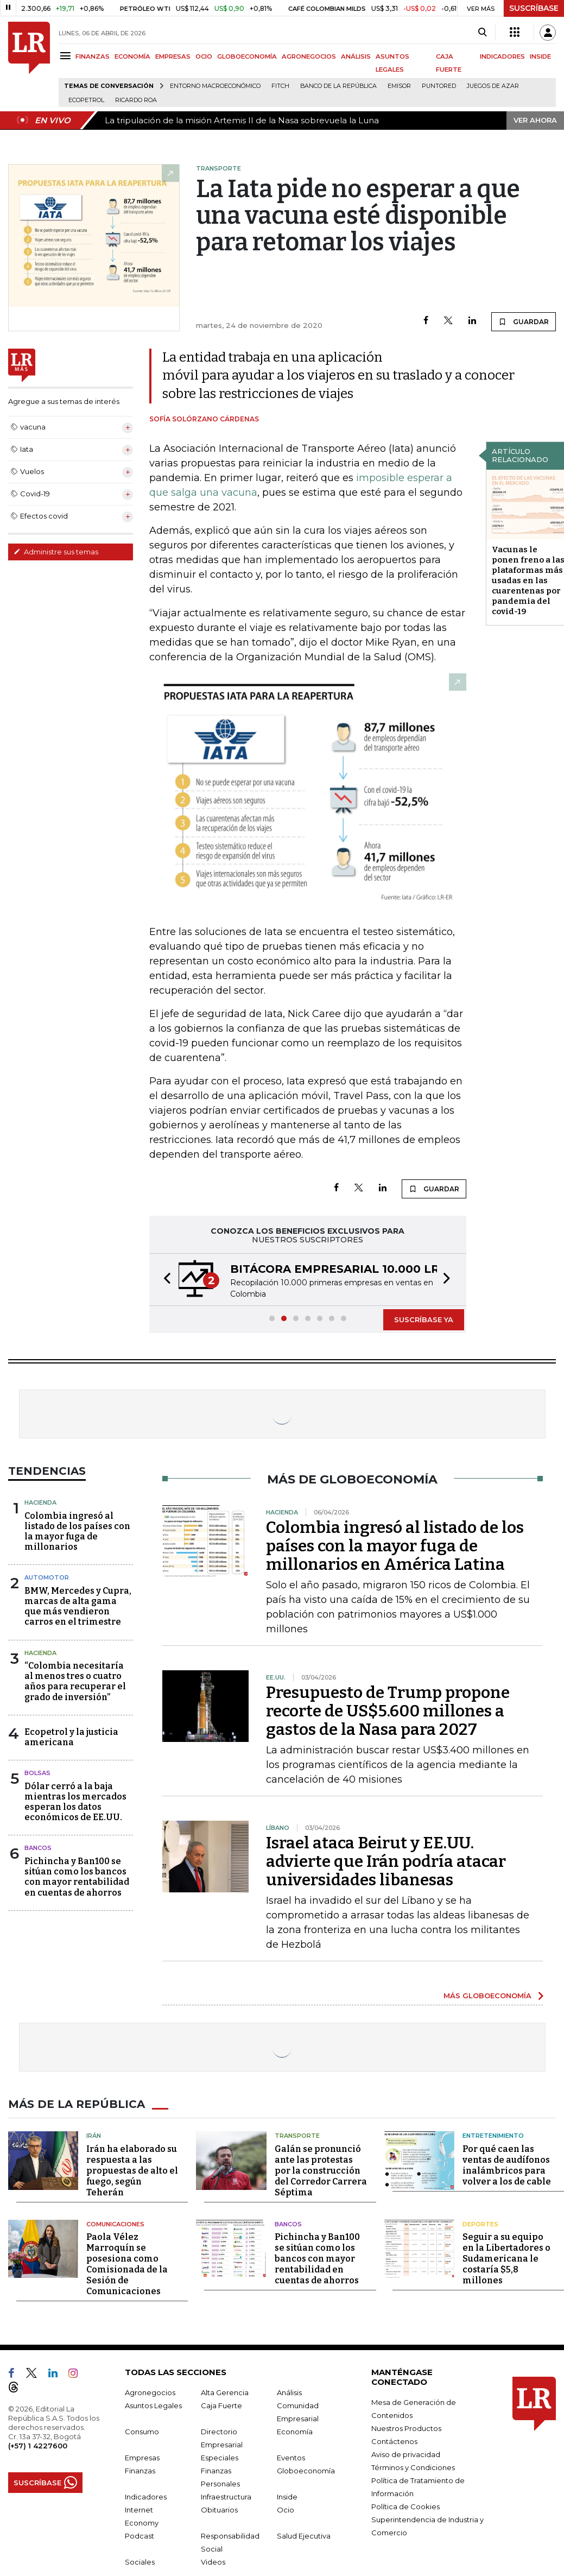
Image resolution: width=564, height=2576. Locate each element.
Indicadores (146, 2496)
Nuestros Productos (406, 2428)
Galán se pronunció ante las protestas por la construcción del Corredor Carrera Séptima (321, 2171)
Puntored (439, 86)
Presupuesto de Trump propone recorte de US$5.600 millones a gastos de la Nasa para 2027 (388, 1711)
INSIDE (540, 56)
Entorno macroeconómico (215, 86)
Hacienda (40, 1502)
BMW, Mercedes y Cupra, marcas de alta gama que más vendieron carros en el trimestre (77, 1606)
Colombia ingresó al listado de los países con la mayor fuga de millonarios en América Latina (395, 1546)
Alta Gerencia (225, 2392)
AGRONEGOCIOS (309, 56)
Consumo (142, 2431)
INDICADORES (502, 56)
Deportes (480, 2224)
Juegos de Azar (493, 86)
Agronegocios (150, 2392)
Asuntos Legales (153, 2405)
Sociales (140, 2562)
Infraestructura (226, 2496)
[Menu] (67, 55)
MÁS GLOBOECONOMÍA (487, 1995)
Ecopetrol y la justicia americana (71, 1737)
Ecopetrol (86, 100)
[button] (164, 1279)
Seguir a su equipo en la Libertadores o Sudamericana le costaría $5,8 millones (506, 2258)
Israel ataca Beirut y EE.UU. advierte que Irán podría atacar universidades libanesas (386, 1861)
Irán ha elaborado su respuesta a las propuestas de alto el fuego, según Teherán (132, 2171)
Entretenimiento (493, 2135)
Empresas (142, 2457)
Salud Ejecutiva (304, 2535)
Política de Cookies (405, 2506)
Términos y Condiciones (413, 2467)
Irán (93, 2135)
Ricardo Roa (136, 100)
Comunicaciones (115, 2224)
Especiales (219, 2457)
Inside (287, 2496)
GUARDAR (523, 321)
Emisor (399, 86)
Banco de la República (338, 86)
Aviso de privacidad (405, 2454)
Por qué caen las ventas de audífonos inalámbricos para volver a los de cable (506, 2165)
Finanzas (140, 2470)
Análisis (289, 2392)
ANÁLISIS (356, 56)
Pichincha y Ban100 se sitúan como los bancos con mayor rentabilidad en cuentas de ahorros (76, 1877)
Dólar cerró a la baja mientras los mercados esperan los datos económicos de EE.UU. (75, 1802)
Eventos (291, 2457)
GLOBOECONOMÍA (247, 56)
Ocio (285, 2509)
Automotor (46, 1577)
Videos (213, 2562)
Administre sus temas (56, 551)
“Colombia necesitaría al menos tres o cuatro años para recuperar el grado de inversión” (75, 1681)
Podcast (139, 2535)
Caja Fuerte (221, 2405)
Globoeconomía (306, 2470)
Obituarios (219, 2509)
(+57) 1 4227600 (37, 2445)
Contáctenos (394, 2441)
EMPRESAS (173, 56)
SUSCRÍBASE (534, 8)
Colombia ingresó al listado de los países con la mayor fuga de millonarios (77, 1531)
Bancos (38, 1848)
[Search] (482, 32)
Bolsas (37, 1773)
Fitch (280, 86)
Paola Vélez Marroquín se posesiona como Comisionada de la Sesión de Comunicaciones (127, 2264)
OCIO (203, 56)
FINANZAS (92, 56)
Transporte (297, 2135)
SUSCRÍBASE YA (423, 1319)
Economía (295, 2431)
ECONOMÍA (132, 56)
